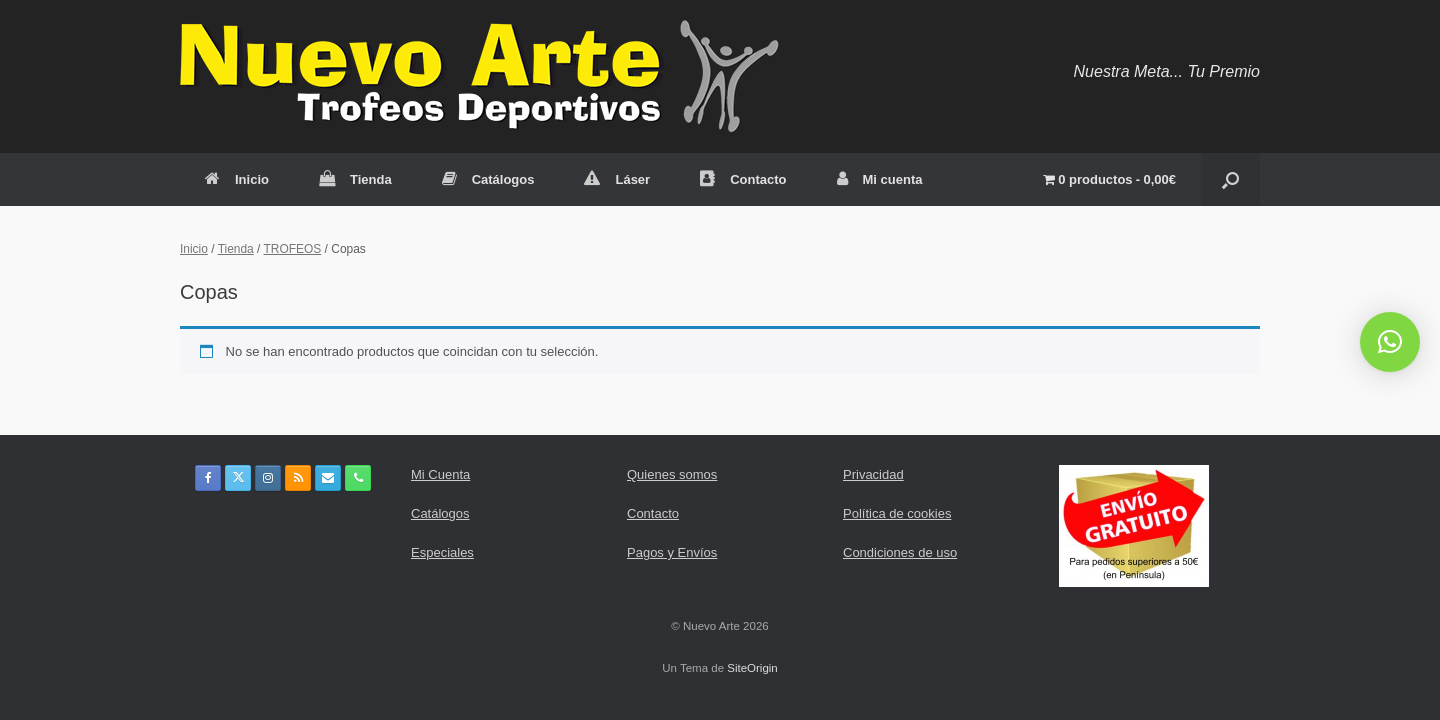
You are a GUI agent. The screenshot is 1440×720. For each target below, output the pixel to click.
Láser (617, 179)
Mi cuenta (880, 179)
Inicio (237, 179)
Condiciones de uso (900, 552)
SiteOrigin (752, 668)
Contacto (743, 179)
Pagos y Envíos (672, 552)
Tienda (355, 179)
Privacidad (873, 474)
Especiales (442, 552)
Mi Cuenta (440, 474)
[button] (1230, 179)
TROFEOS (293, 249)
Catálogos (488, 179)
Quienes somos (672, 474)
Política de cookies (897, 513)
